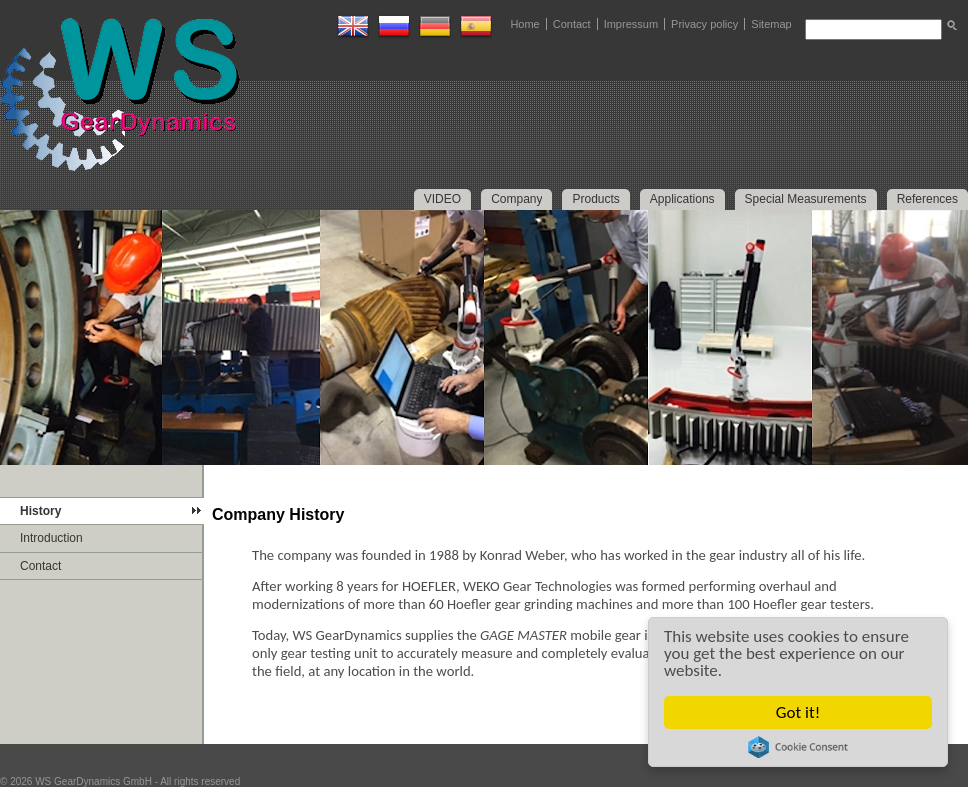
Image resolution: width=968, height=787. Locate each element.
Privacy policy (704, 24)
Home (524, 24)
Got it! (798, 712)
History (40, 511)
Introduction (51, 538)
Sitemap (771, 24)
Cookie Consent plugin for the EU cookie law (798, 747)
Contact (572, 24)
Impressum (631, 24)
